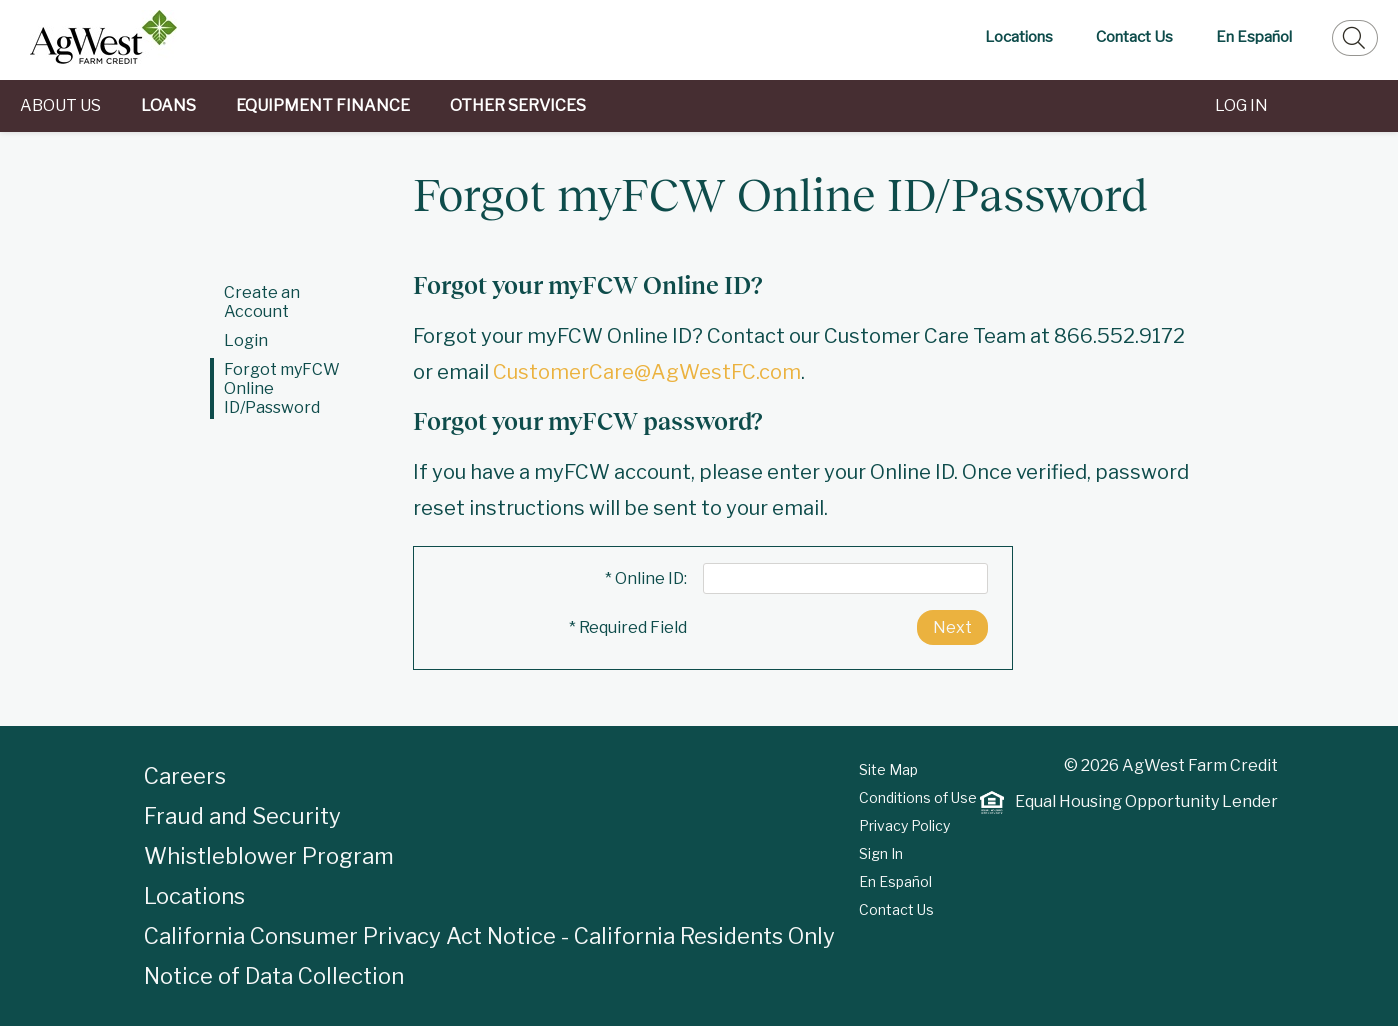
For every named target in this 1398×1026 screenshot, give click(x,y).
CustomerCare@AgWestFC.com (647, 372)
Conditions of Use (918, 797)
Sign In (881, 853)
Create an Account (262, 302)
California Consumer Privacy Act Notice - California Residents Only (489, 936)
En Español (1254, 37)
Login (246, 340)
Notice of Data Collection (274, 976)
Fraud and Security (242, 816)
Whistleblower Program (269, 856)
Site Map (888, 769)
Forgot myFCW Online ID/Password (282, 388)
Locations (1019, 37)
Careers (185, 776)
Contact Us (1134, 37)
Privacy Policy (904, 825)
